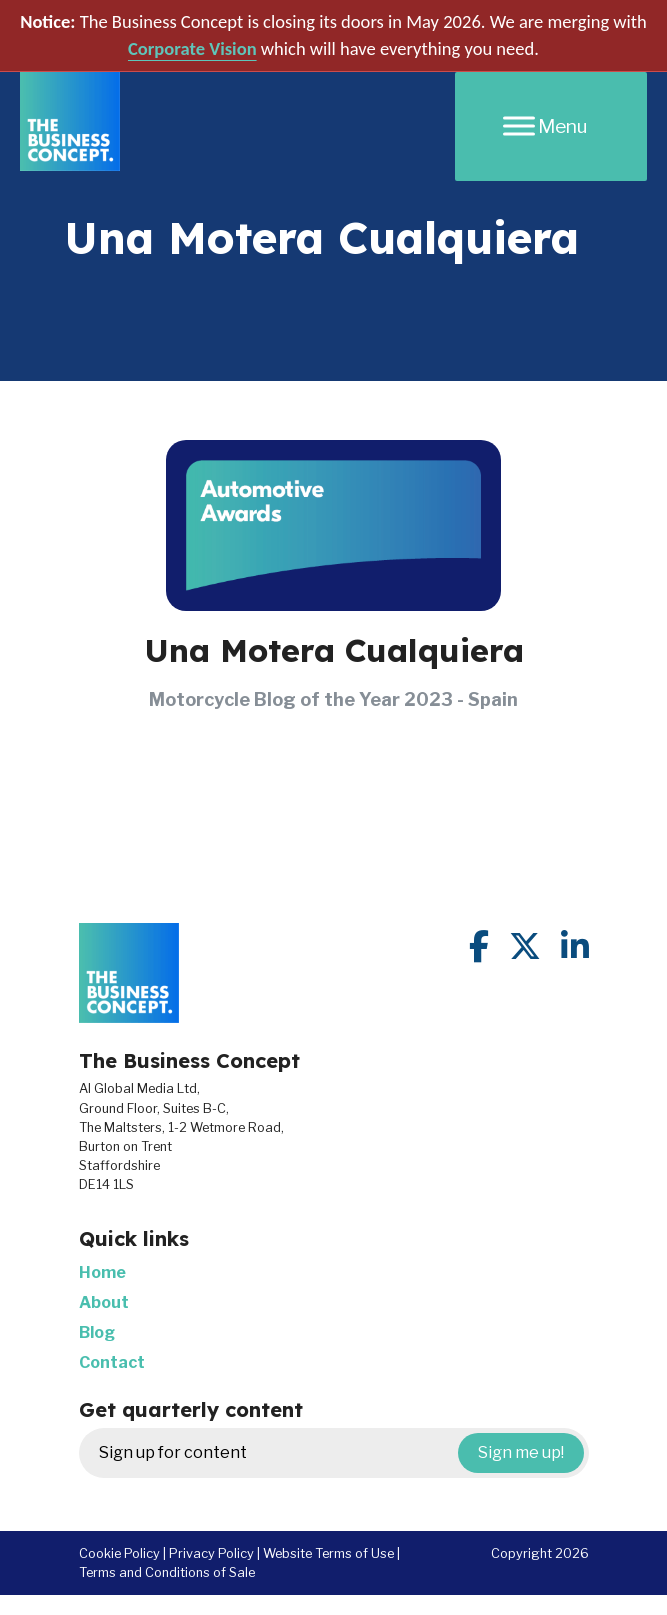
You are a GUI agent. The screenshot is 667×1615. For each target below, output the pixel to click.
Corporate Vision (192, 48)
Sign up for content (341, 1453)
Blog (97, 1332)
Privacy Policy (211, 1553)
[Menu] (551, 126)
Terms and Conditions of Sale (167, 1572)
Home (102, 1272)
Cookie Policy (119, 1553)
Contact (112, 1362)
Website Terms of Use (328, 1553)
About (104, 1302)
